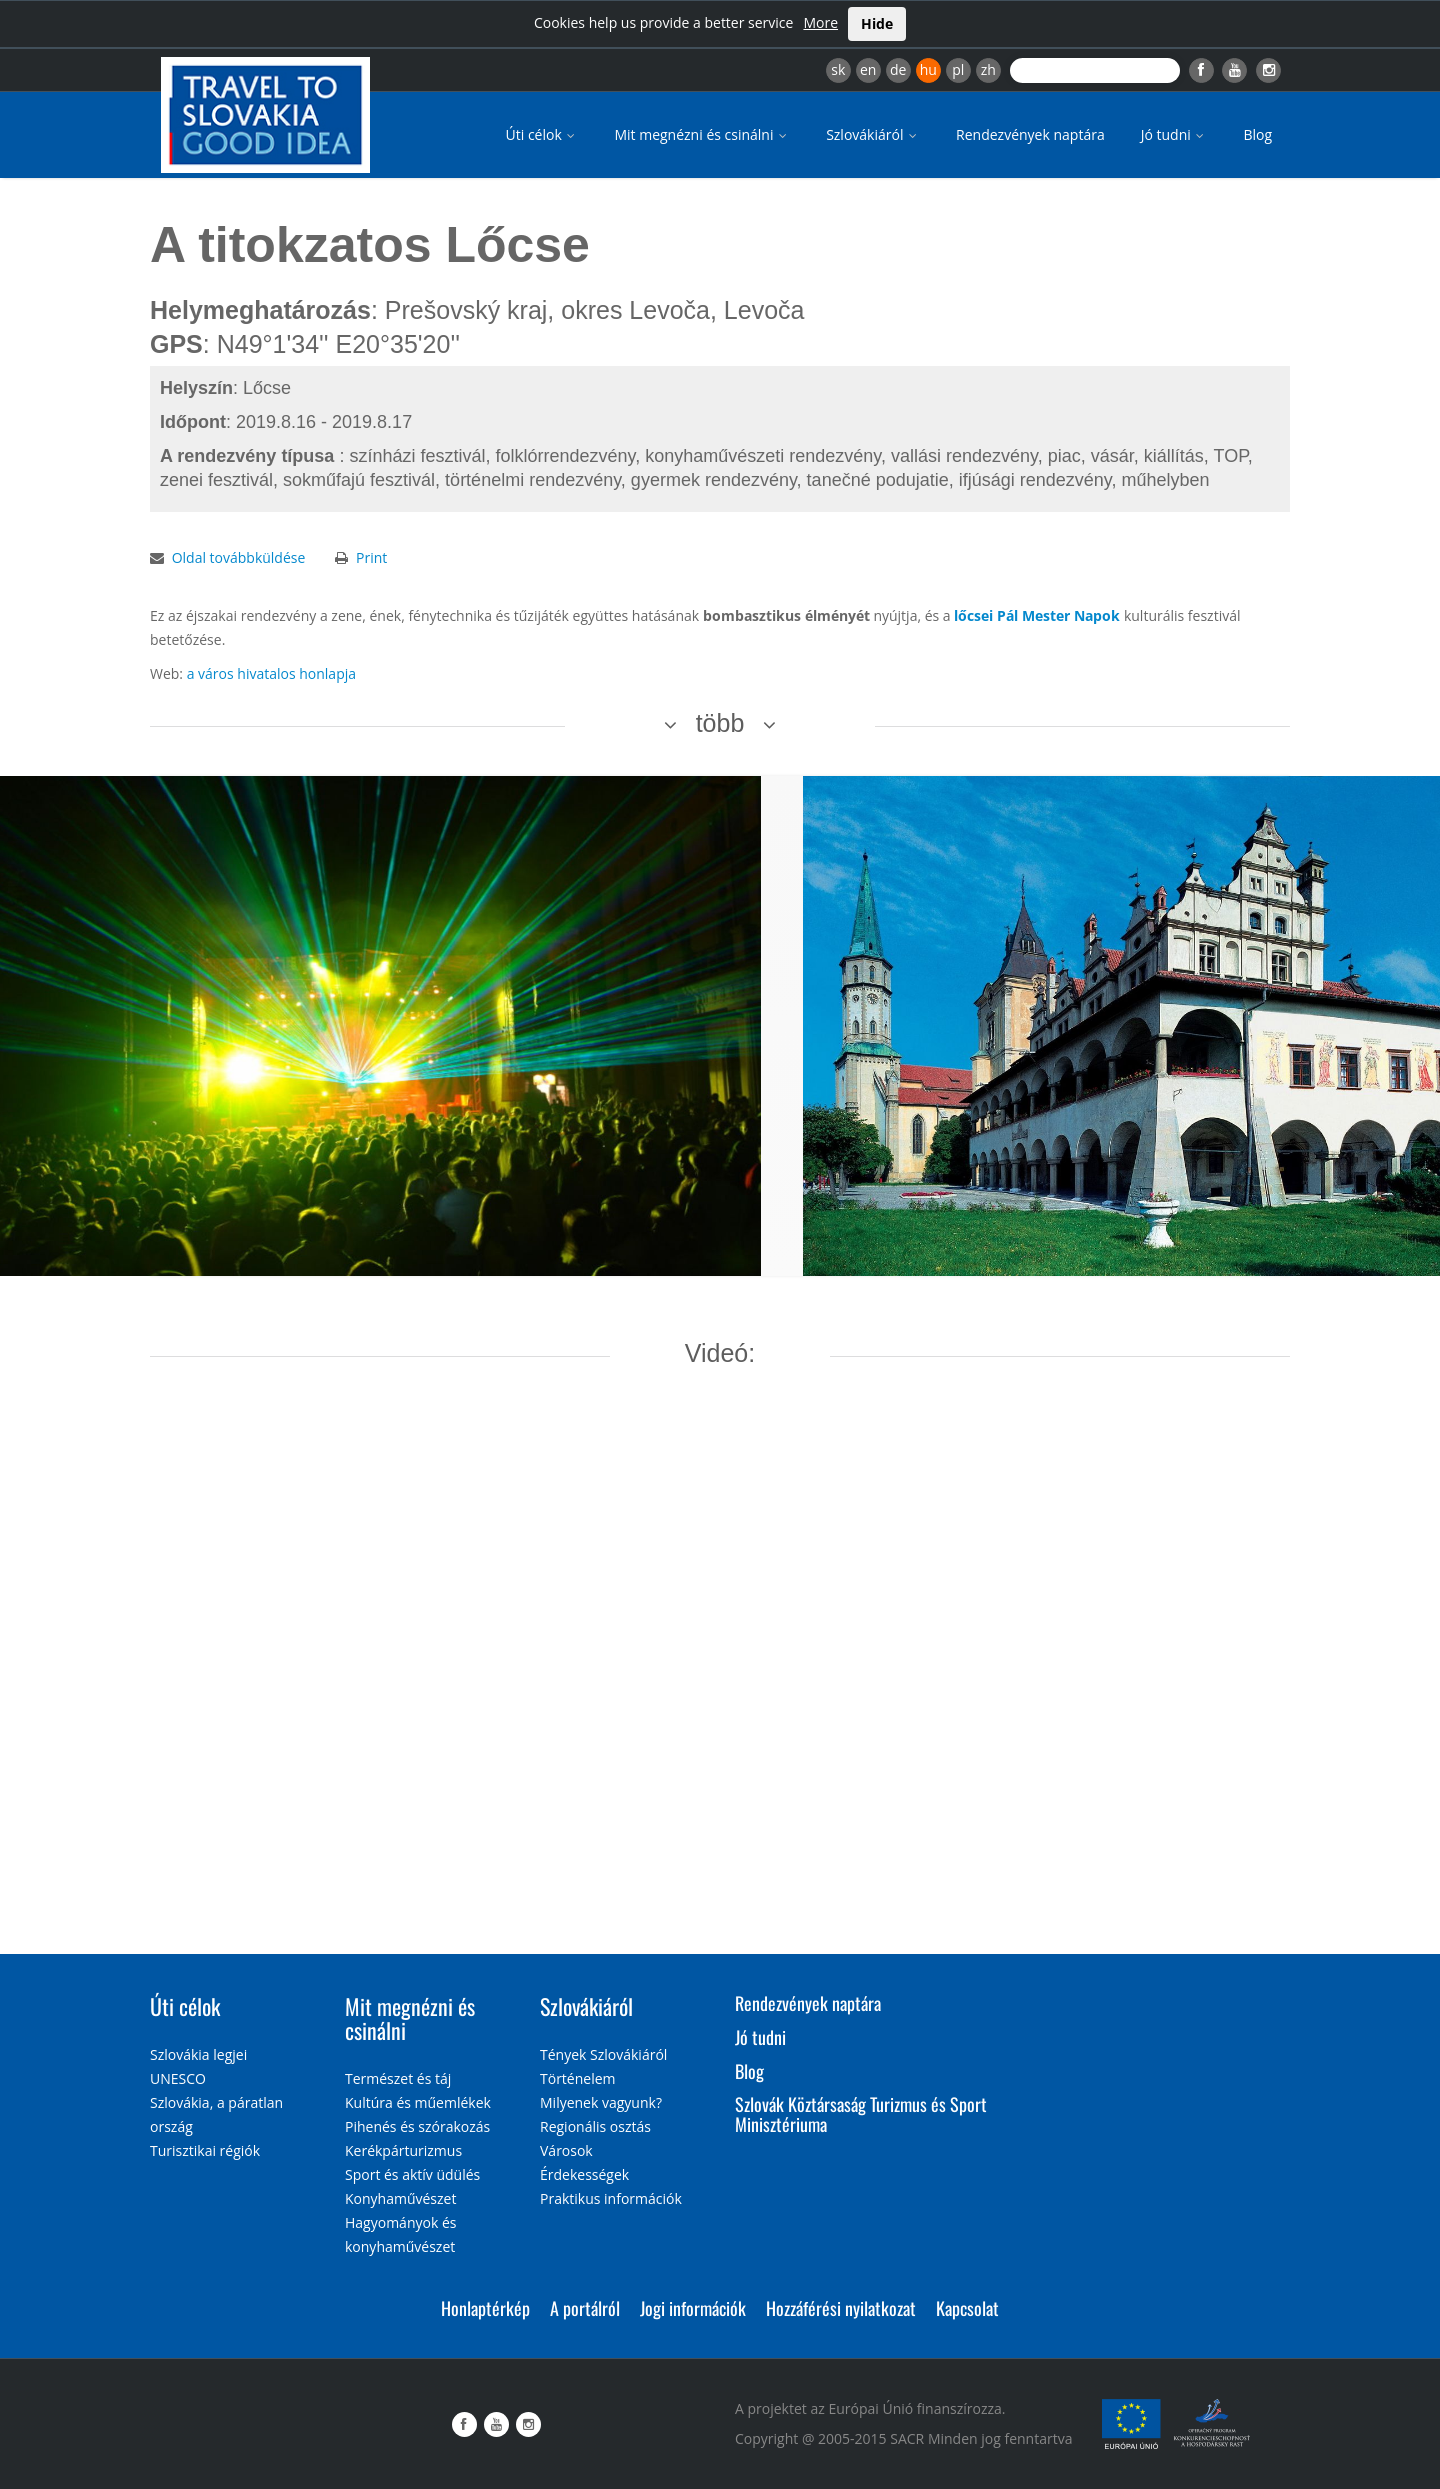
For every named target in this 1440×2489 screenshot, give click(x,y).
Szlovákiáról (873, 134)
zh (988, 69)
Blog (1257, 134)
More (820, 22)
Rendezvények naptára (1030, 134)
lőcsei (973, 615)
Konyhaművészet (400, 2198)
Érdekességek (584, 2174)
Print (371, 557)
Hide (877, 23)
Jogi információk (693, 2308)
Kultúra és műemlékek (418, 2102)
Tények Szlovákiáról (603, 2054)
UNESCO (178, 2078)
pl (958, 69)
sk (838, 69)
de (898, 69)
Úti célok (542, 134)
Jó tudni (1174, 134)
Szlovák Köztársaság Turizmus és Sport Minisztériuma (861, 2114)
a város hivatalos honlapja (271, 673)
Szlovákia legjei (198, 2054)
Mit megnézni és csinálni (702, 134)
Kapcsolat (967, 2308)
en (868, 69)
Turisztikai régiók (205, 2150)
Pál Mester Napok (1058, 615)
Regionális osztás (595, 2126)
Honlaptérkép (485, 2308)
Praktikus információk (611, 2198)
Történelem (578, 2078)
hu (928, 69)
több (720, 723)
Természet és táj (398, 2078)
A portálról (585, 2308)
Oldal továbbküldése (239, 557)
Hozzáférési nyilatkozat (841, 2308)
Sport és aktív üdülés (412, 2174)
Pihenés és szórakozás (417, 2126)
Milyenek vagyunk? (601, 2102)
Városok (566, 2150)
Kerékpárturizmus (403, 2150)
